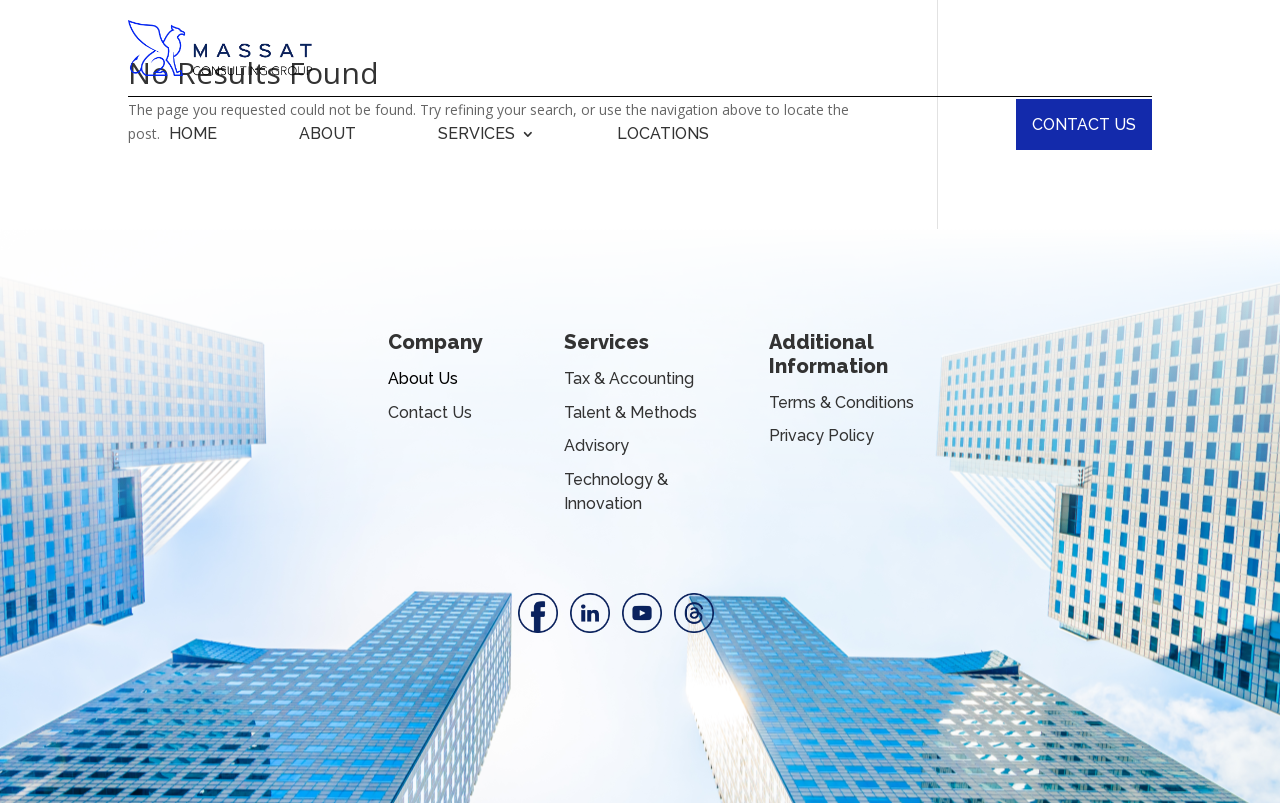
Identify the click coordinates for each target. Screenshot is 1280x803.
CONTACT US (1084, 124)
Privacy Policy (821, 435)
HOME (193, 135)
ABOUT (327, 135)
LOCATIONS (663, 135)
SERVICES (476, 135)
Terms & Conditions (841, 402)
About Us (423, 378)
